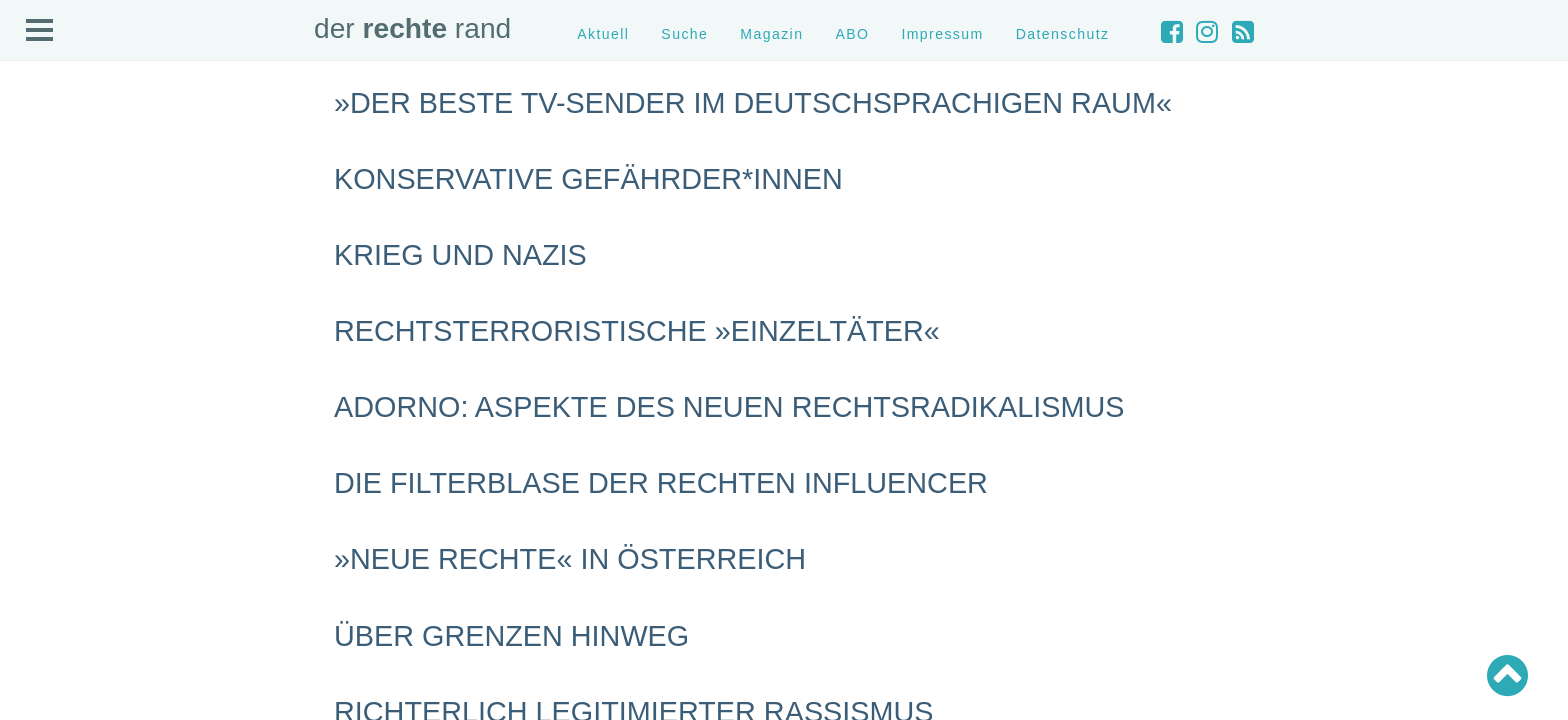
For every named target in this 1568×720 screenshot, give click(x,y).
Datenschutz (1063, 34)
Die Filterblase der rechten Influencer (661, 483)
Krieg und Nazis (460, 255)
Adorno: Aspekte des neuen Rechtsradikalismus (729, 407)
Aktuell (603, 34)
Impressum (942, 34)
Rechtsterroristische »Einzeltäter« (637, 331)
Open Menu (40, 31)
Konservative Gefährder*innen (588, 179)
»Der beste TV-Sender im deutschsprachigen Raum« (753, 103)
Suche (684, 34)
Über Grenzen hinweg (511, 636)
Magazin (771, 34)
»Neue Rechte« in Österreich (570, 559)
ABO (852, 34)
